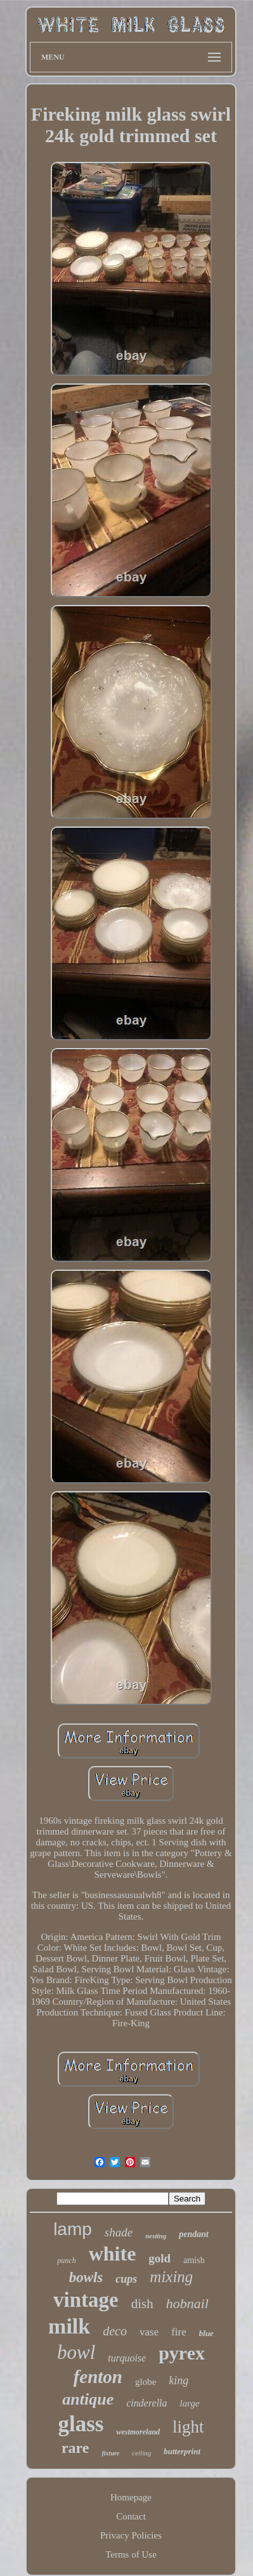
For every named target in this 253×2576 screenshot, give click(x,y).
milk (69, 2326)
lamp (72, 2229)
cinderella (146, 2403)
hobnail (187, 2303)
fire (178, 2332)
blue (206, 2333)
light (188, 2426)
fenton (98, 2377)
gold (159, 2258)
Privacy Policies (131, 2535)
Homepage (131, 2497)
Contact (131, 2516)
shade (119, 2232)
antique (88, 2399)
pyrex (182, 2352)
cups (126, 2279)
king (178, 2380)
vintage (86, 2299)
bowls (86, 2277)
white (112, 2253)
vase (149, 2332)
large (190, 2403)
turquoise (127, 2358)
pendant (194, 2234)
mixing (171, 2276)
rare (75, 2448)
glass (80, 2424)
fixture (111, 2453)
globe (145, 2382)
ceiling (141, 2453)
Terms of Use (131, 2554)
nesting (155, 2236)
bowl (76, 2352)
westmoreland (138, 2431)
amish (193, 2260)
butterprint (182, 2451)
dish (142, 2303)
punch (66, 2260)
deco (115, 2331)
